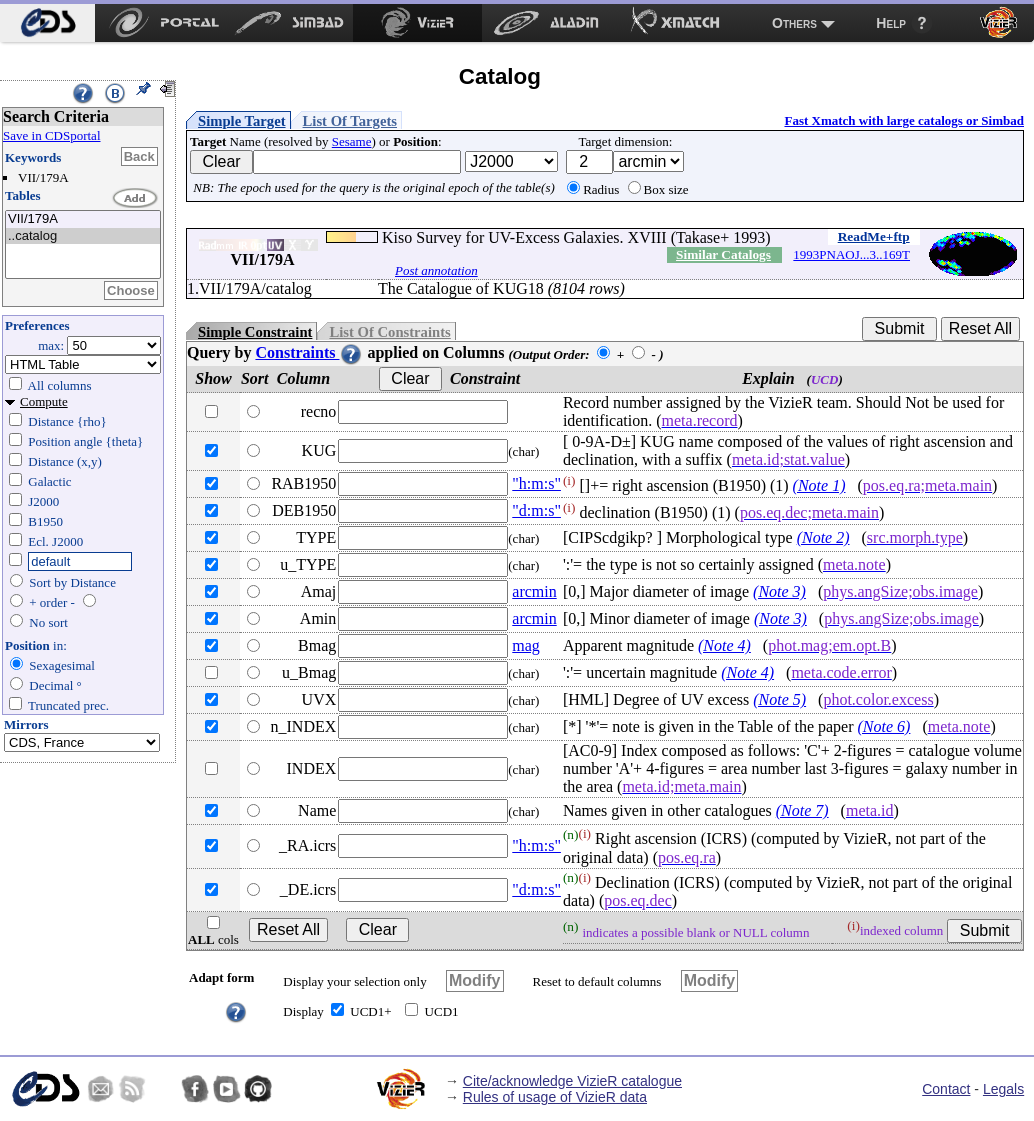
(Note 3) (779, 591)
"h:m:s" (536, 483)
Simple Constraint (255, 332)
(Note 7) (802, 810)
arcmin (534, 591)
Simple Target (242, 121)
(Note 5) (779, 699)
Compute (44, 401)
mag (526, 645)
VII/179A (83, 219)
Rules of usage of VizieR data (555, 1097)
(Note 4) (724, 645)
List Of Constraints (389, 332)
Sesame (352, 141)
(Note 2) (823, 537)
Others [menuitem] (794, 23)
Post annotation (436, 270)
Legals (1003, 1089)
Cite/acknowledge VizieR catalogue (572, 1081)
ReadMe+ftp (874, 236)
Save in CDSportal (52, 135)
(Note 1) (819, 485)
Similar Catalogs (723, 254)
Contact (946, 1089)
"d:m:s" (536, 510)
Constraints (309, 352)
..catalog (83, 236)
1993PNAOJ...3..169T (851, 254)
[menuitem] (47, 23)
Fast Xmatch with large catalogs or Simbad (904, 120)
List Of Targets (350, 121)
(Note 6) (884, 726)
